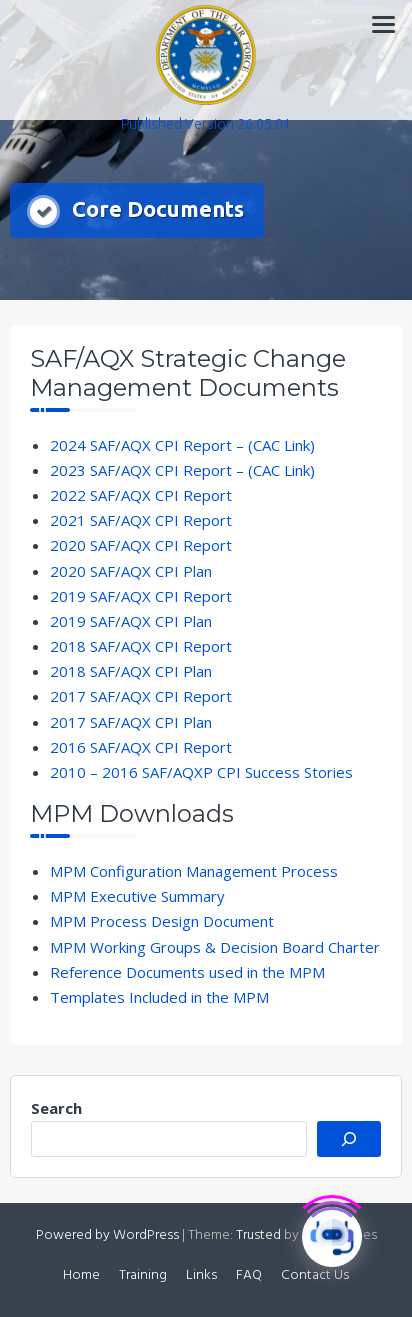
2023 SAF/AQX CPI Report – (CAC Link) (182, 470)
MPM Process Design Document (162, 921)
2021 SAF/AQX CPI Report (141, 520)
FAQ (249, 1275)
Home (81, 1275)
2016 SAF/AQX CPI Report (141, 747)
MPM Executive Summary (137, 896)
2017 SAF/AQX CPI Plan (131, 722)
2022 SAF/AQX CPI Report (141, 495)
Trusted (258, 1235)
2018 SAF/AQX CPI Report (141, 646)
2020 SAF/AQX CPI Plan (131, 571)
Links (201, 1275)
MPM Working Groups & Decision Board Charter (215, 947)
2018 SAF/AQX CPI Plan (131, 671)
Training (143, 1275)
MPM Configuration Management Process (194, 871)
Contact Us (315, 1275)
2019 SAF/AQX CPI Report (141, 596)
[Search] (349, 1139)
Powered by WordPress (107, 1235)
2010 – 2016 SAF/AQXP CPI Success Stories (201, 772)
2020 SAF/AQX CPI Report (141, 545)
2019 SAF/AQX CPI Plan (131, 621)
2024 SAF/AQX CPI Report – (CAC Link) (182, 445)
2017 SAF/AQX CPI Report (141, 696)
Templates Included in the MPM (159, 997)
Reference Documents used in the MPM (187, 972)
